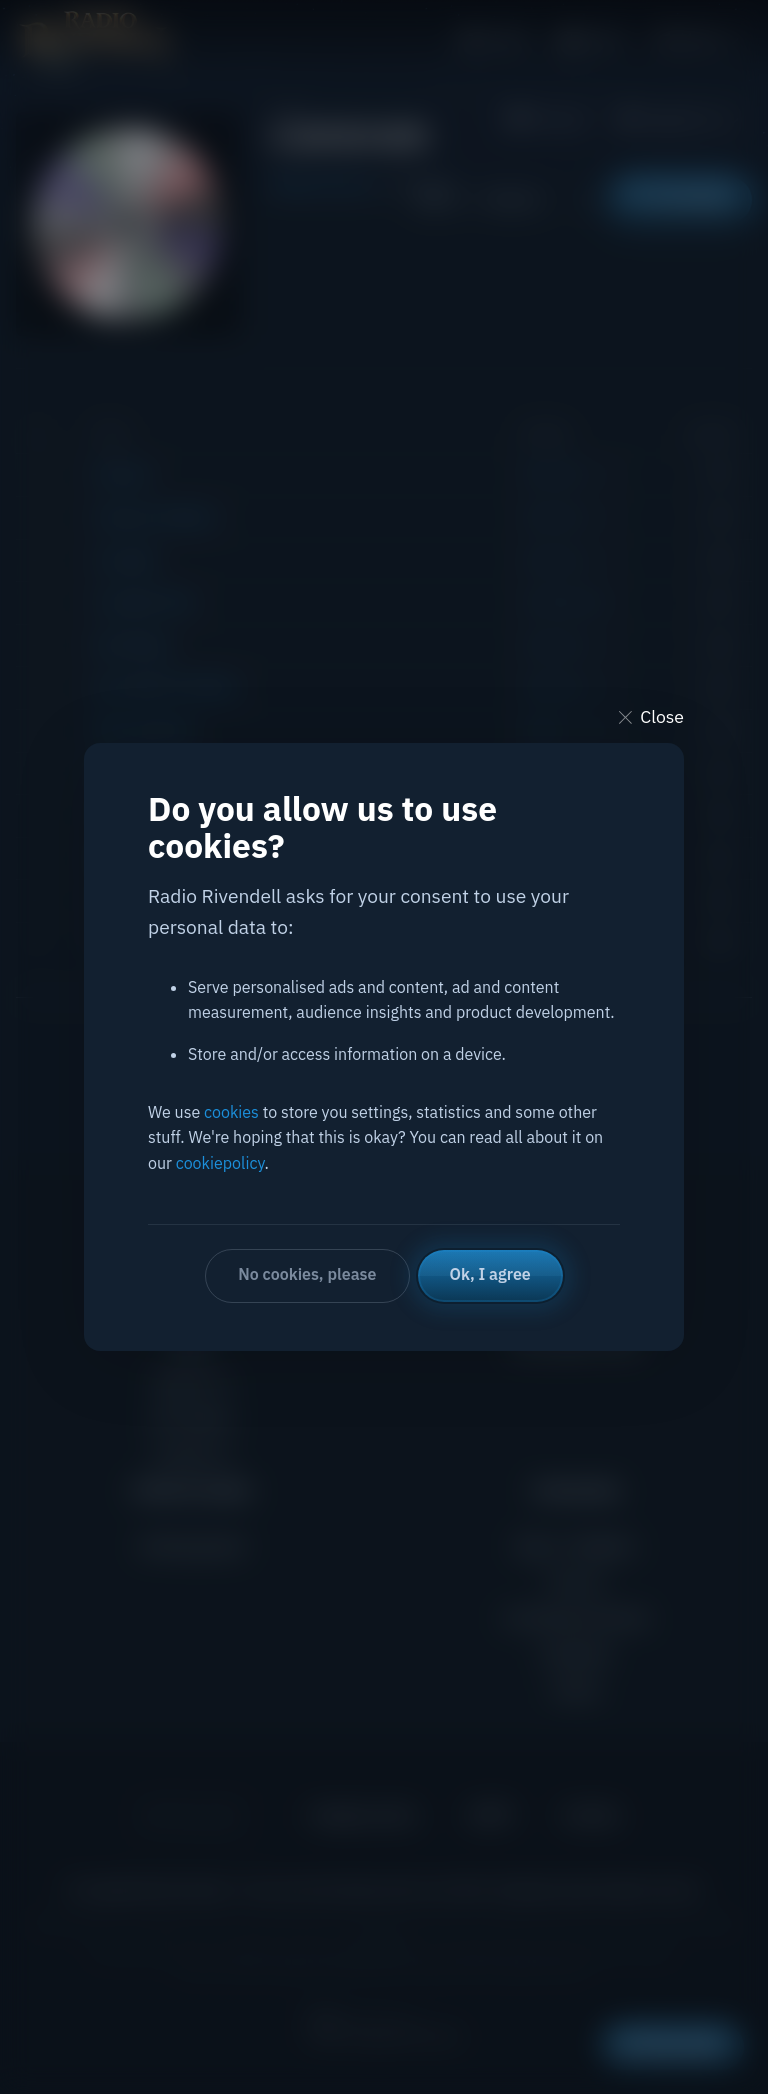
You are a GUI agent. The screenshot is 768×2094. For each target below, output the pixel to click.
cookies (231, 1112)
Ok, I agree (490, 1274)
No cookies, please (307, 1274)
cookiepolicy (220, 1163)
